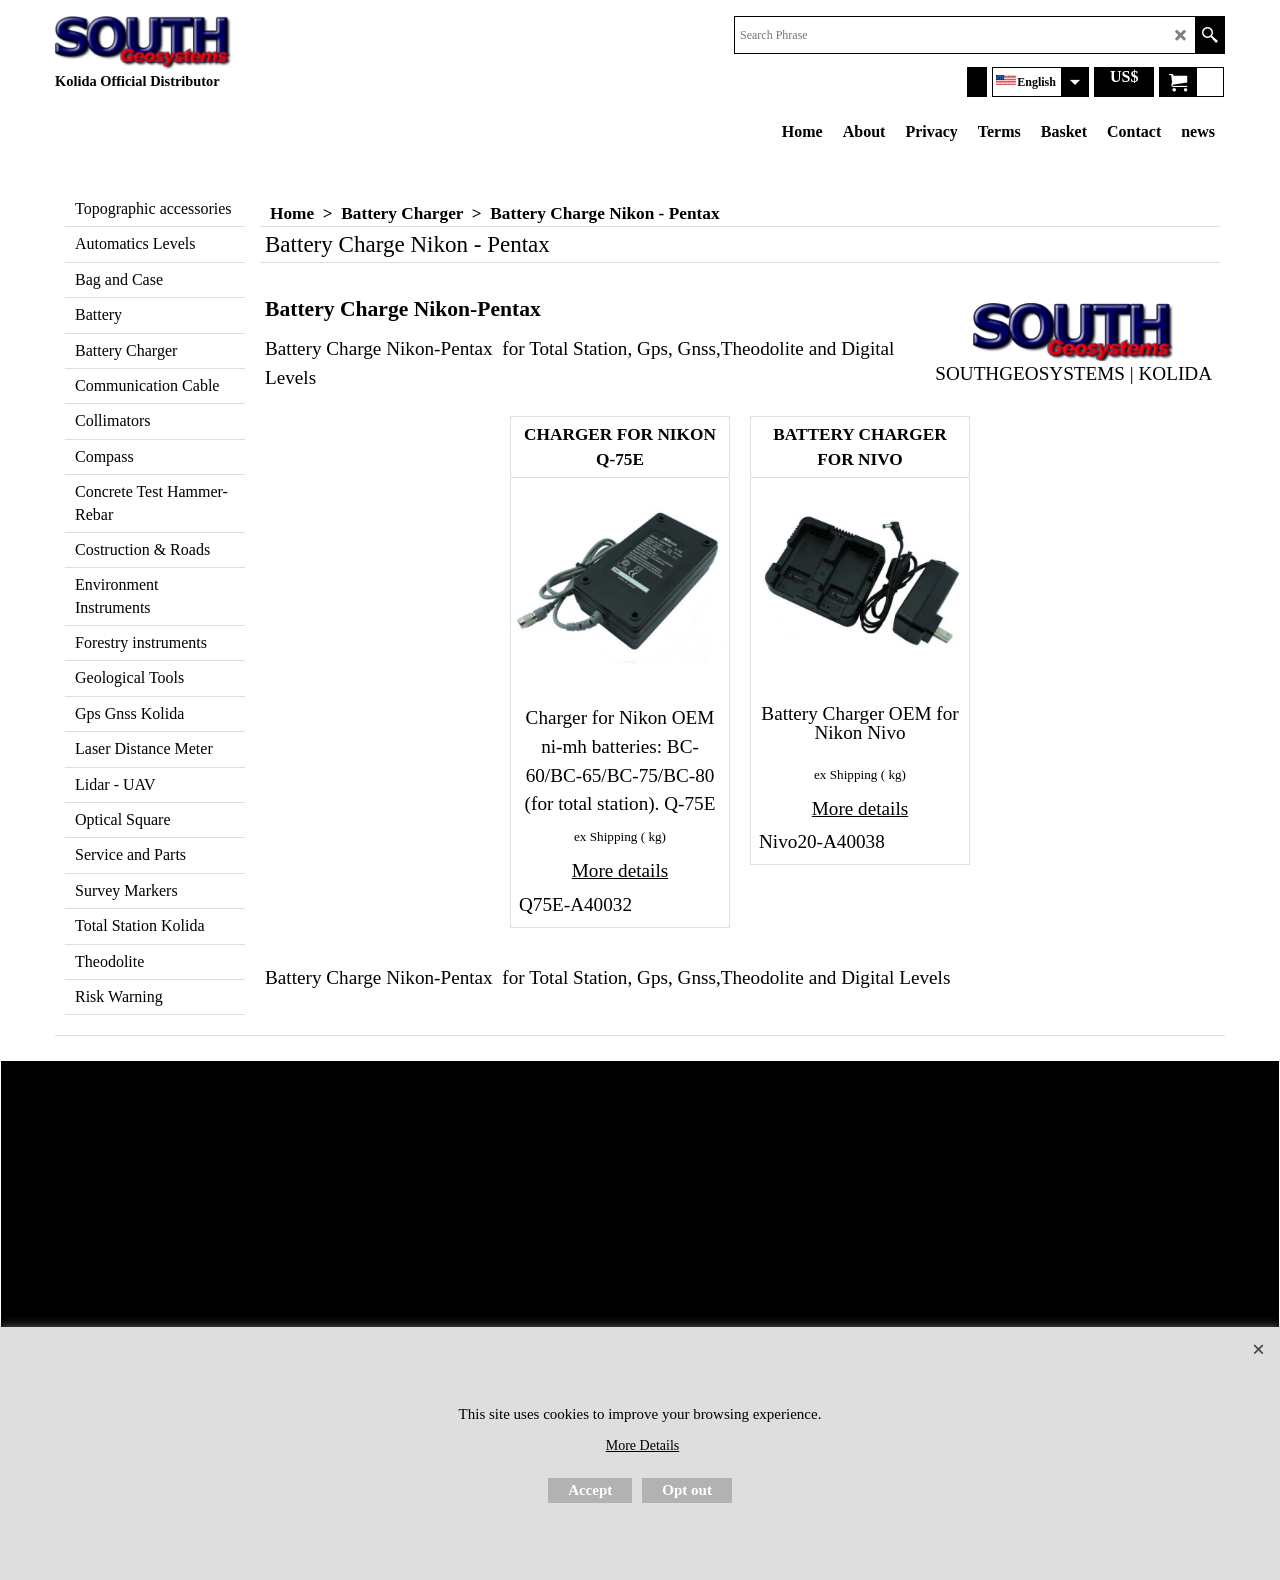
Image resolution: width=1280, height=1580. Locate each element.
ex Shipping (605, 836)
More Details (642, 1445)
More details (620, 870)
